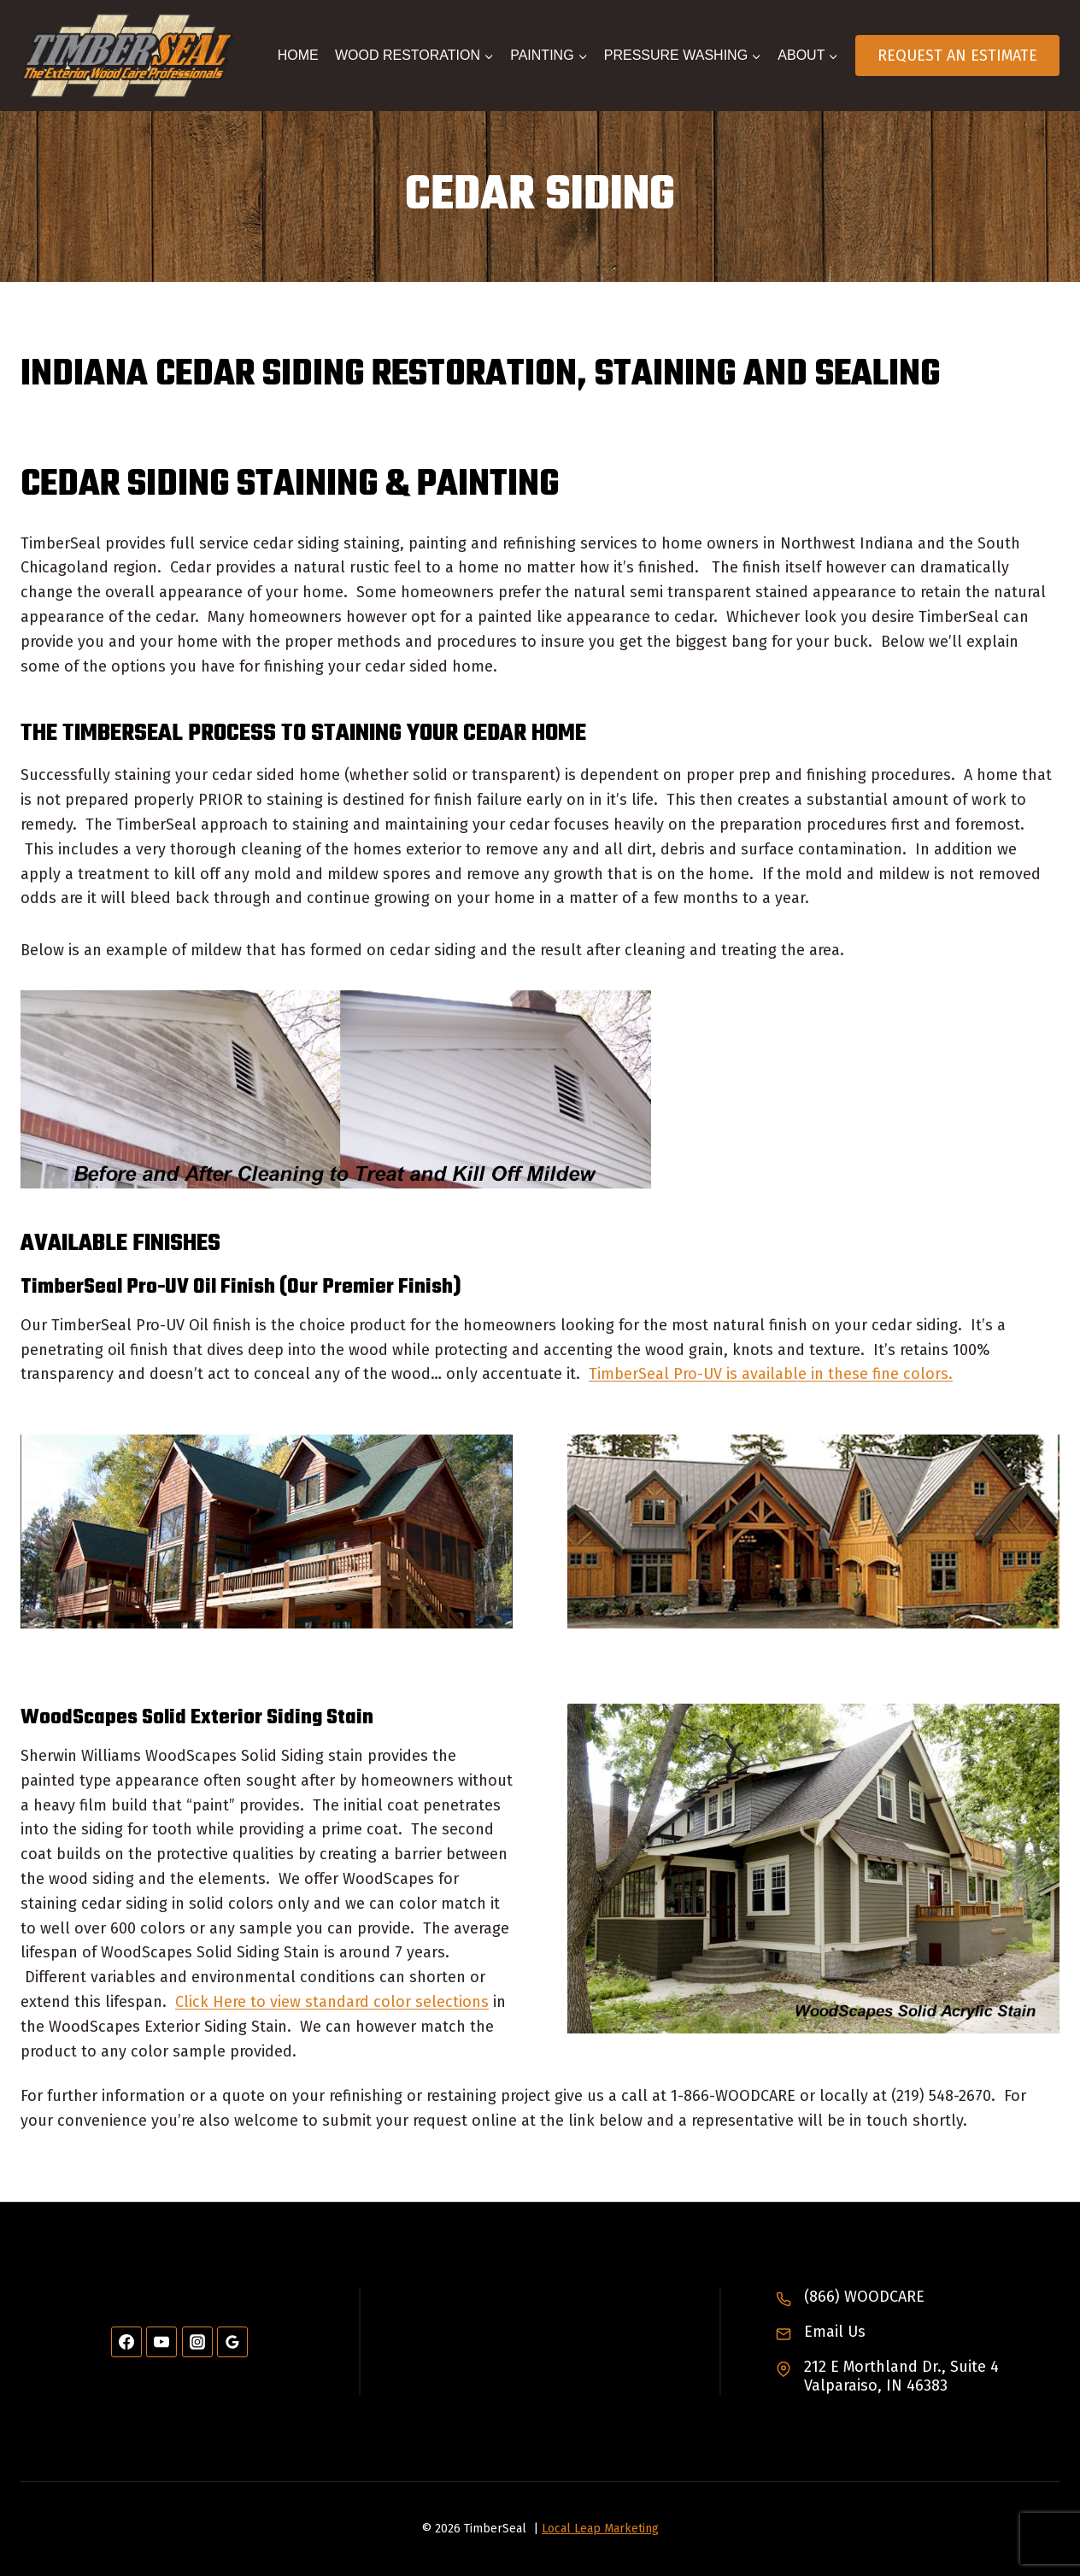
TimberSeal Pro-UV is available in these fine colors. (771, 1373)
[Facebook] (126, 2342)
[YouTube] (161, 2342)
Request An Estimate (957, 55)
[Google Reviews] (232, 2342)
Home (298, 55)
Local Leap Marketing (600, 2528)
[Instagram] (197, 2342)
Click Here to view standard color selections (332, 2001)
